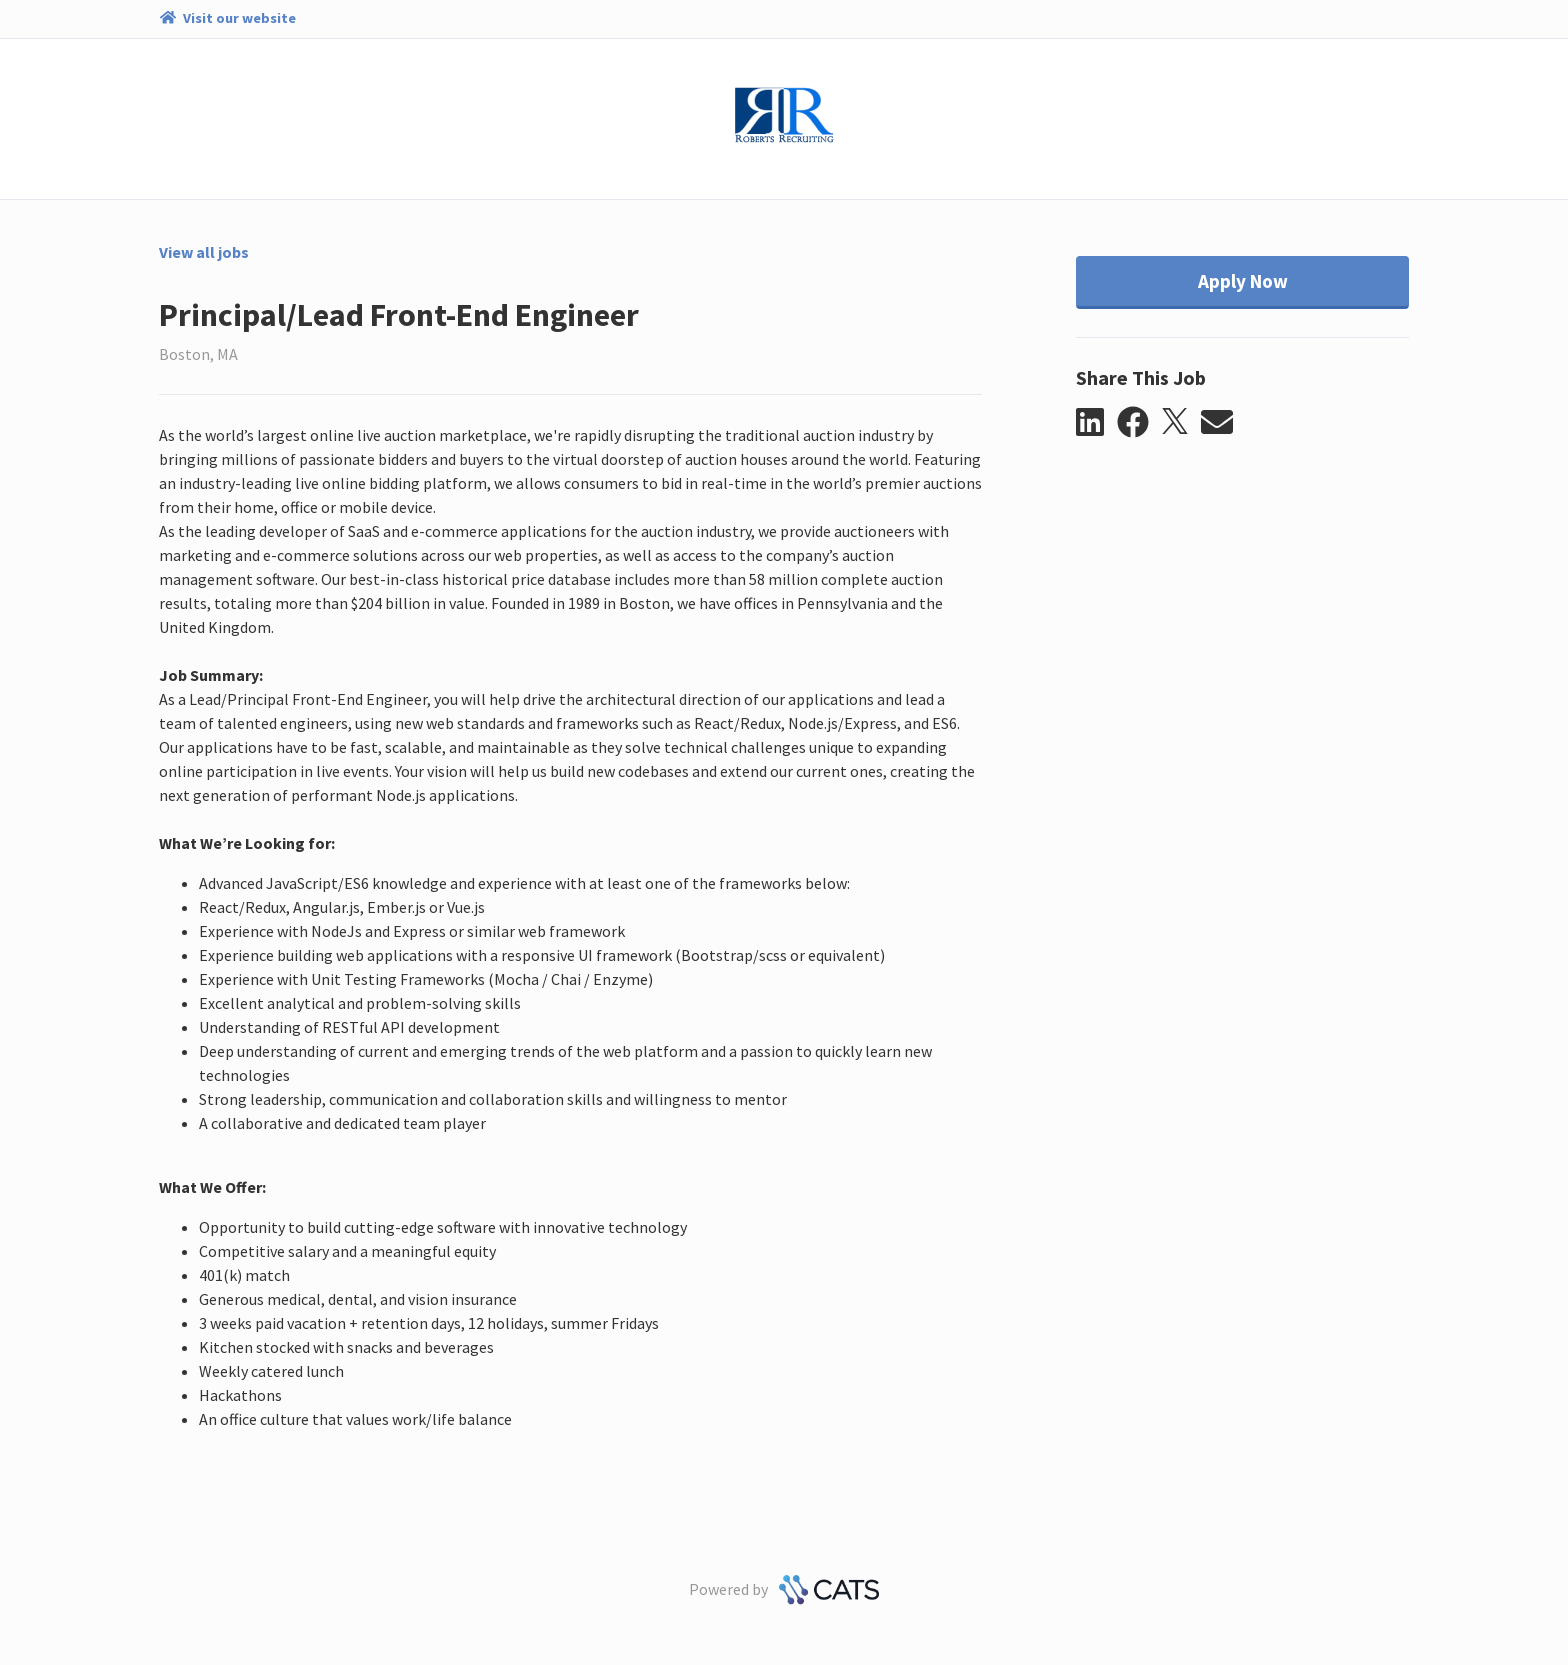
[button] (1096, 423)
